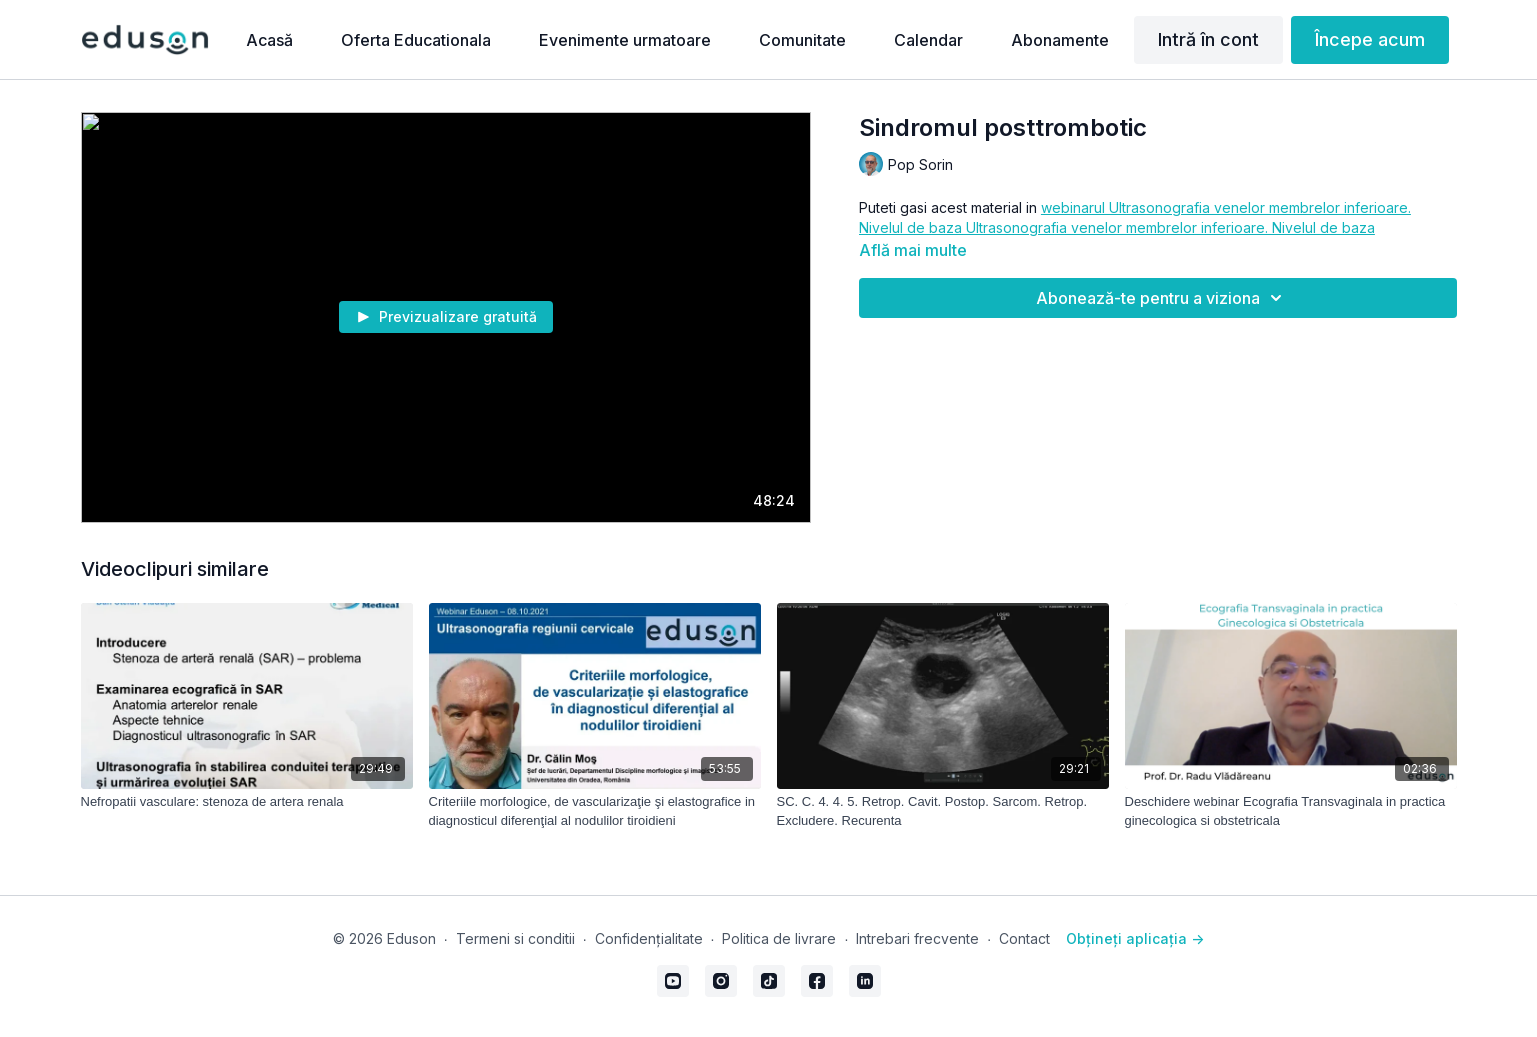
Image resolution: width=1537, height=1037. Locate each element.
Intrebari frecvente (917, 938)
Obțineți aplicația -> (1135, 938)
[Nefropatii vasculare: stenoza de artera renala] (247, 802)
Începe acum (1370, 39)
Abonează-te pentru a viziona (1162, 298)
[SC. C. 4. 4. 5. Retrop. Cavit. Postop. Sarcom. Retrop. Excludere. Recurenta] (943, 811)
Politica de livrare (779, 938)
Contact (1024, 938)
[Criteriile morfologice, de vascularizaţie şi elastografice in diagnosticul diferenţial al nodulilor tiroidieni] (595, 811)
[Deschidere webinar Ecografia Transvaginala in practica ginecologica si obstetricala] (1291, 811)
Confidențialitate (649, 938)
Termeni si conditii (515, 938)
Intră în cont (1208, 39)
